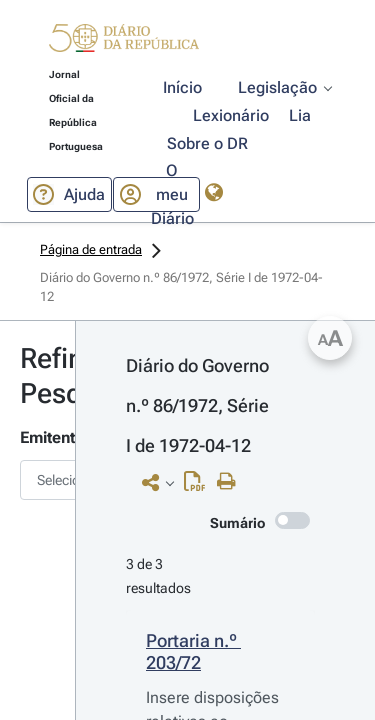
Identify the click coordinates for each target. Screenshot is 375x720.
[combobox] (37, 480)
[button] (124, 41)
